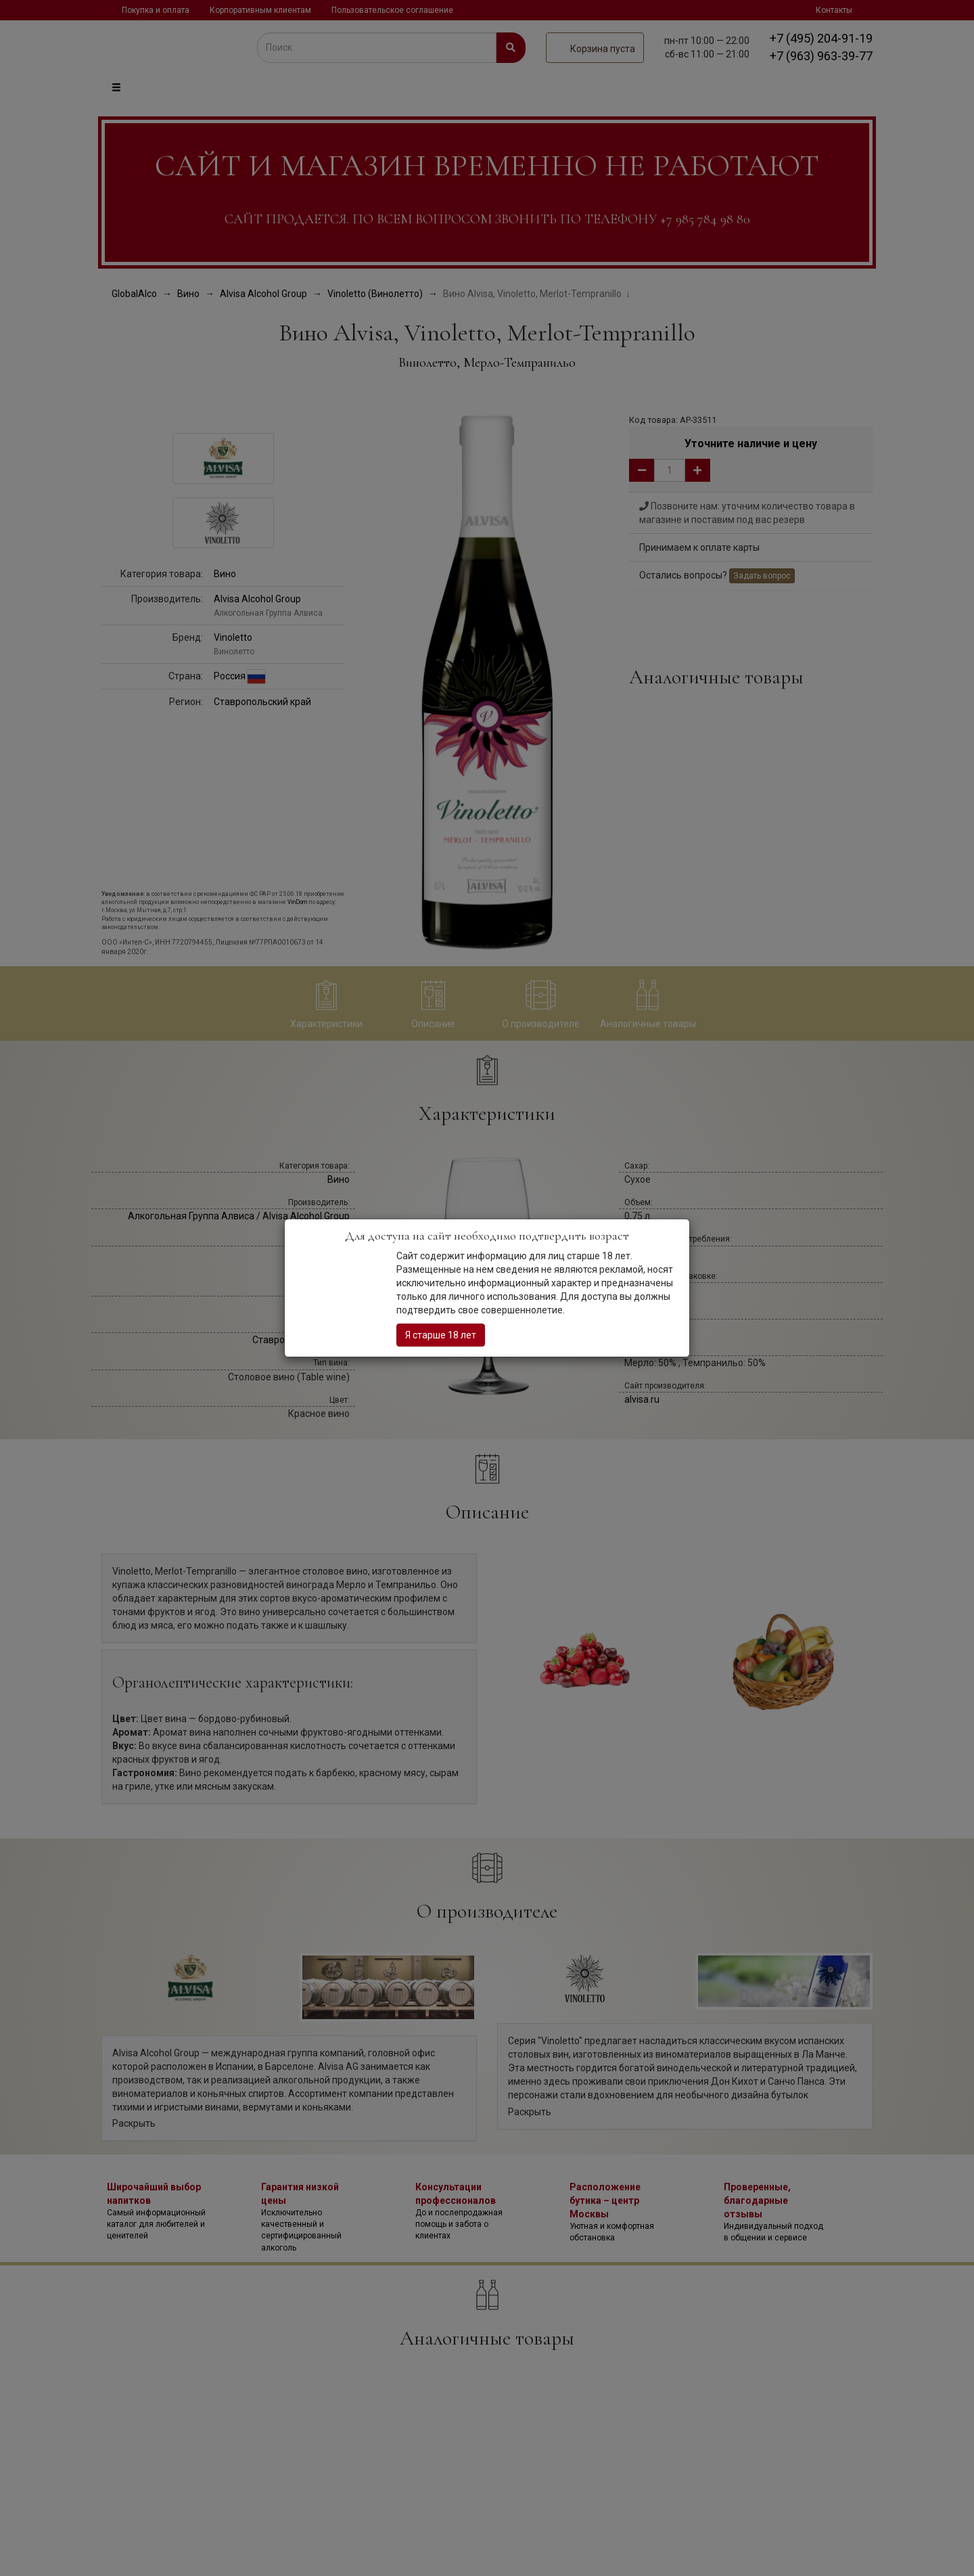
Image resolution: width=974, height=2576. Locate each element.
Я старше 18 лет (440, 1335)
